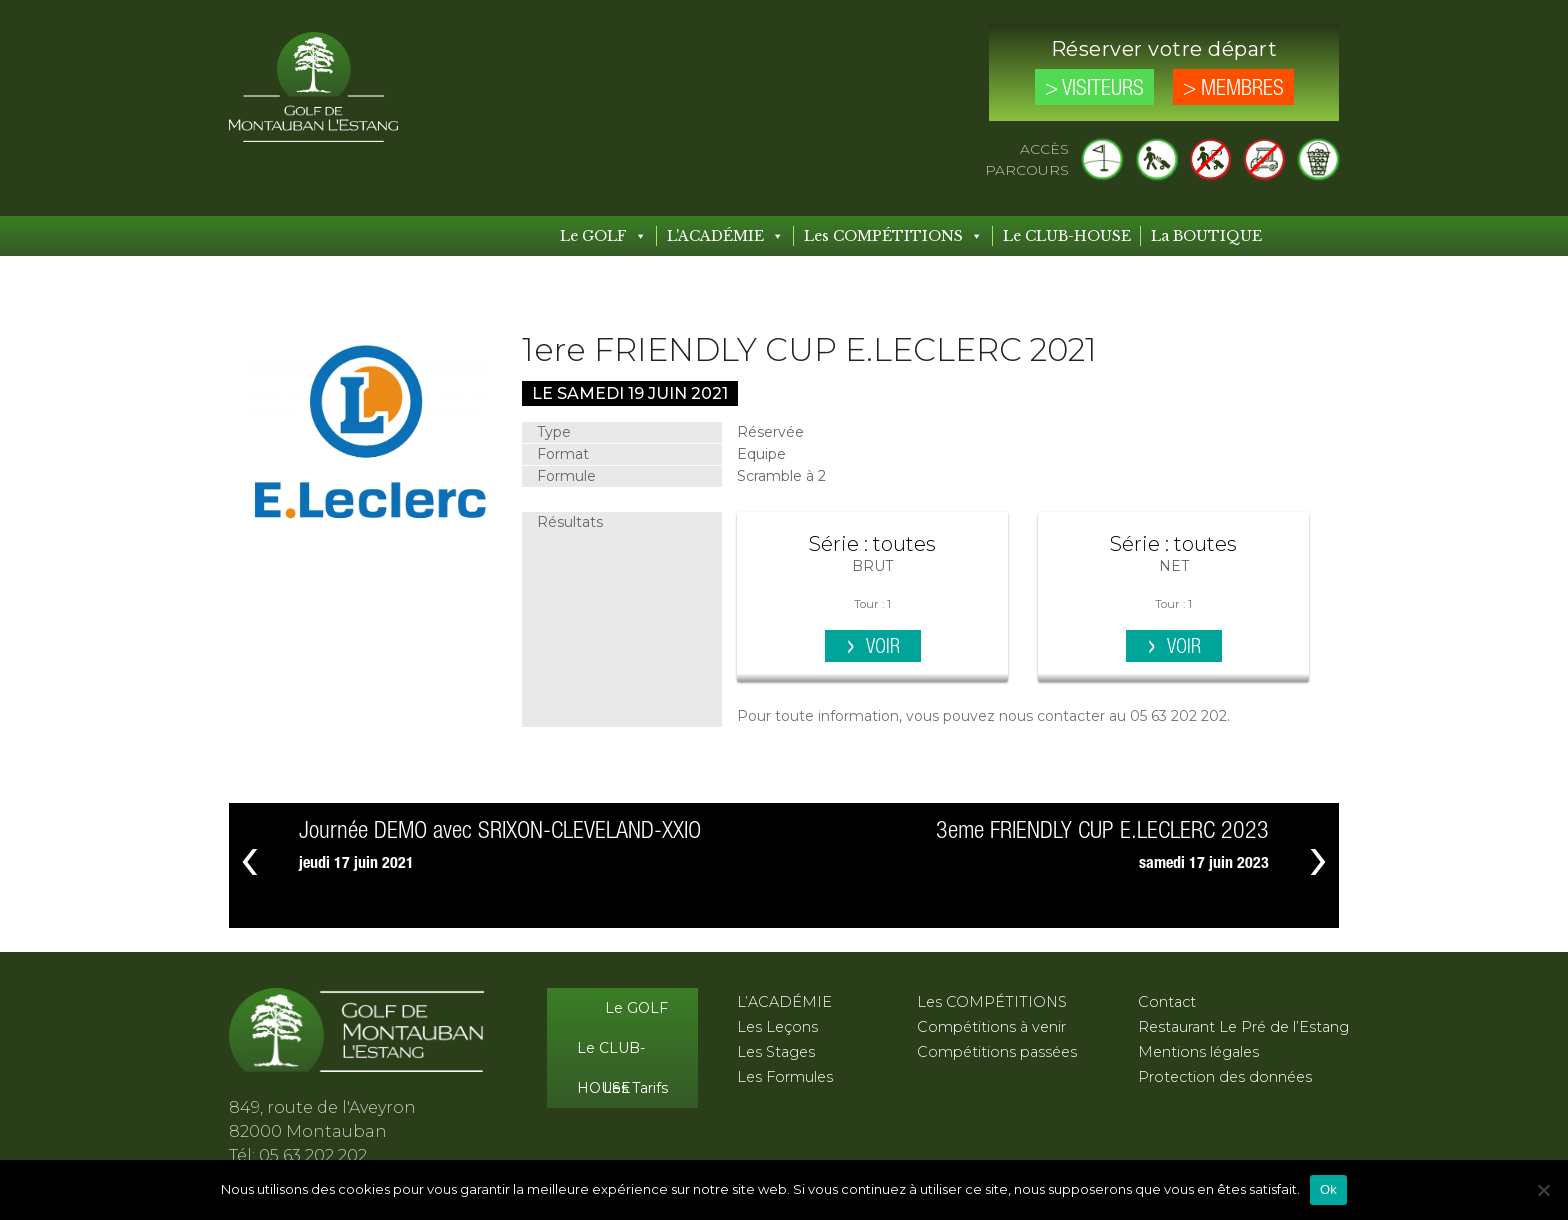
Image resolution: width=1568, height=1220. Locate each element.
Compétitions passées (997, 1052)
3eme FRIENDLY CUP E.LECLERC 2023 (1102, 831)
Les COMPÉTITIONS (893, 236)
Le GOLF (603, 236)
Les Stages (776, 1052)
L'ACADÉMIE (725, 236)
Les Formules (785, 1077)
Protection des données (1225, 1077)
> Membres (1233, 89)
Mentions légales (1198, 1052)
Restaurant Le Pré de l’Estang (1243, 1027)
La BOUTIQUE (1206, 236)
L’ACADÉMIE (784, 1002)
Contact (1167, 1002)
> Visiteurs (1094, 89)
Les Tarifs (635, 1088)
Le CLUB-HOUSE (1067, 236)
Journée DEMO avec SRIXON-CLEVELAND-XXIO (500, 831)
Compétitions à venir (991, 1027)
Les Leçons (777, 1027)
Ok (1328, 1189)
